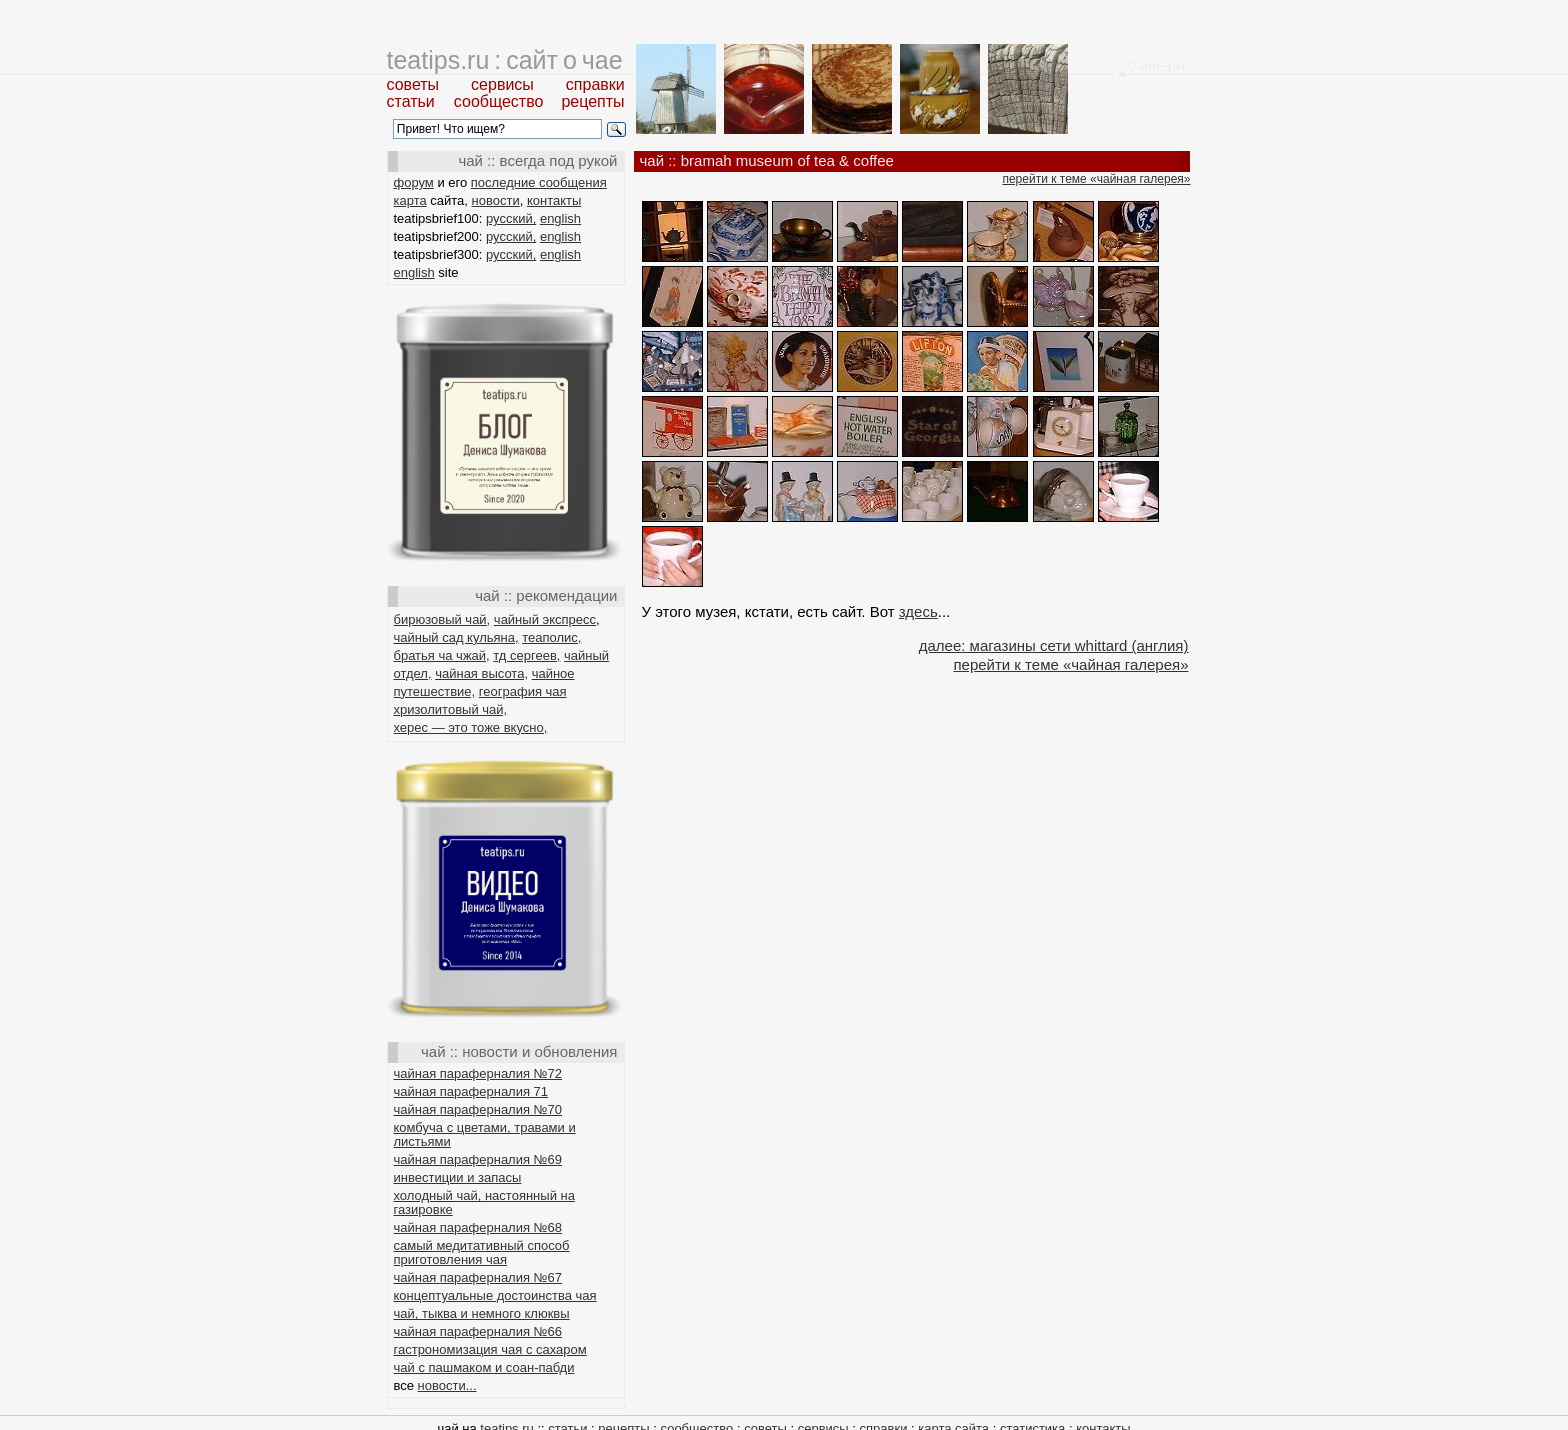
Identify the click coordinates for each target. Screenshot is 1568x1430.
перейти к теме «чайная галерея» (1096, 179)
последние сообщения (539, 182)
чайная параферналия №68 (478, 1227)
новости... (447, 1385)
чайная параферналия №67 (478, 1277)
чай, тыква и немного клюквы (482, 1313)
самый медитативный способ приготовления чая (482, 1252)
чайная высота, (481, 673)
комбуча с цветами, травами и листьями (485, 1134)
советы (413, 84)
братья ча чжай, (442, 655)
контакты (554, 200)
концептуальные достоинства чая (495, 1295)
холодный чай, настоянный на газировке (484, 1202)
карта (410, 200)
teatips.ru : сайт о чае (505, 60)
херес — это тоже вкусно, (471, 727)
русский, (511, 218)
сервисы (502, 84)
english (560, 218)
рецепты (592, 101)
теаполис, (551, 637)
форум (414, 182)
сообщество (499, 101)
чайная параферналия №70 (478, 1109)
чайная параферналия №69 (478, 1159)
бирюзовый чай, (442, 619)
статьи (411, 101)
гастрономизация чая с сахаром (490, 1349)
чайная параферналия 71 (471, 1091)
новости (496, 200)
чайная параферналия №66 (478, 1331)
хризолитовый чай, (451, 709)
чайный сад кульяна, (456, 637)
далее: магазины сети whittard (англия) (1054, 645)
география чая (523, 691)
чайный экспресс (545, 619)
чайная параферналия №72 (478, 1073)
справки (595, 84)
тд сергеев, (526, 655)
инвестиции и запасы (458, 1177)
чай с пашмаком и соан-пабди (484, 1367)
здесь (918, 611)
